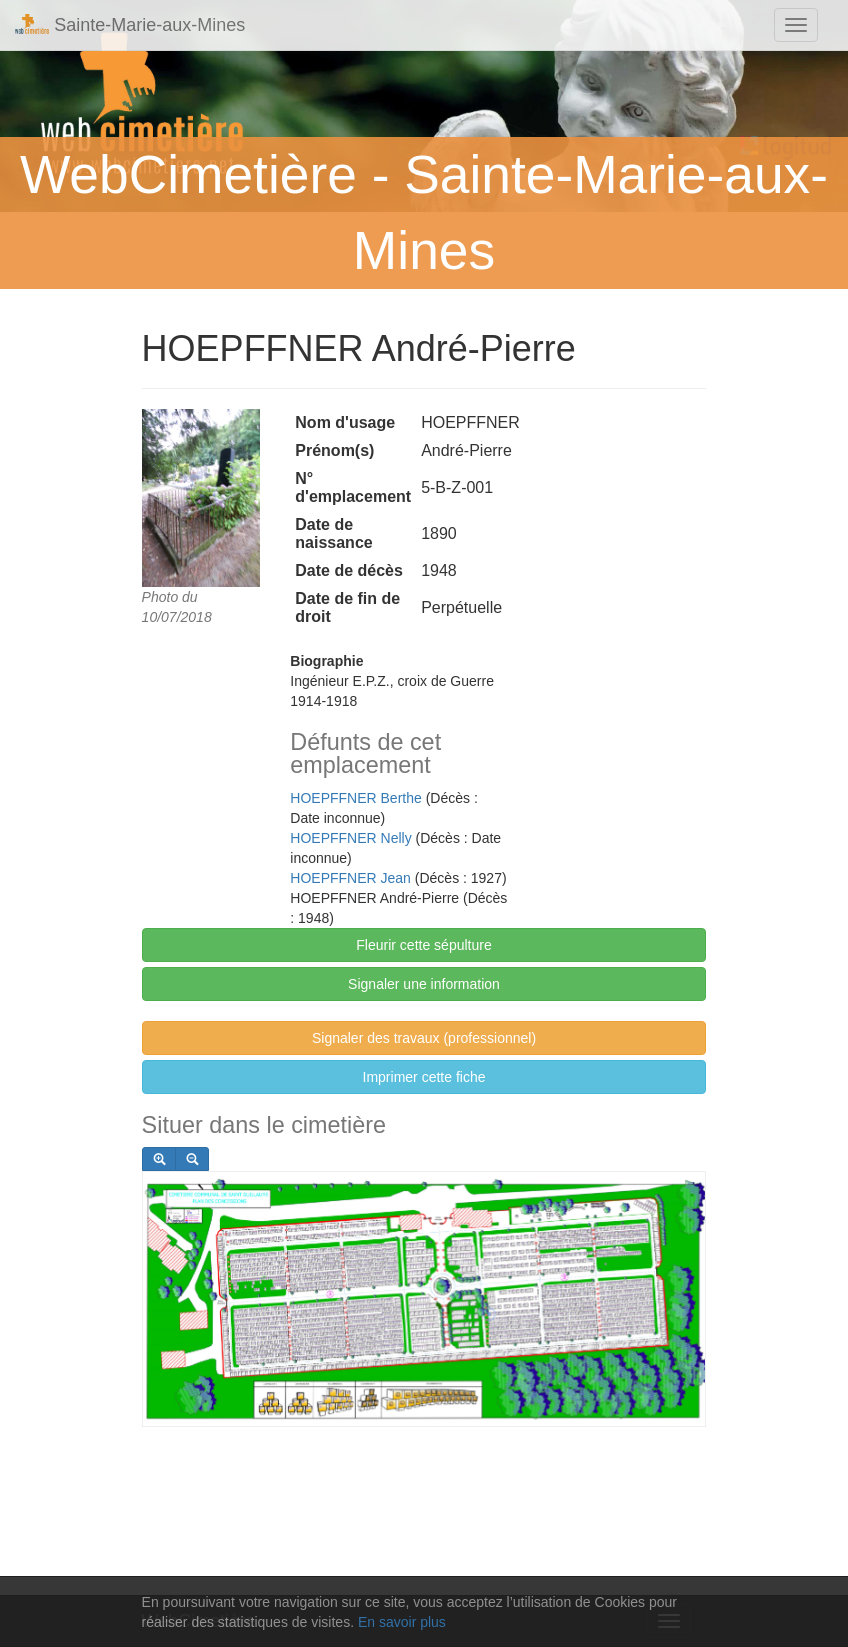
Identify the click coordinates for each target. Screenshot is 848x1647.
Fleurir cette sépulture (423, 945)
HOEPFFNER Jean (350, 878)
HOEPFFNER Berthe (355, 798)
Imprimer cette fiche (424, 1077)
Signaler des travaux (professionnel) (424, 1038)
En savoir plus (402, 1622)
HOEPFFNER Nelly (350, 838)
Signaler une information (424, 984)
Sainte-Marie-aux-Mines (130, 24)
